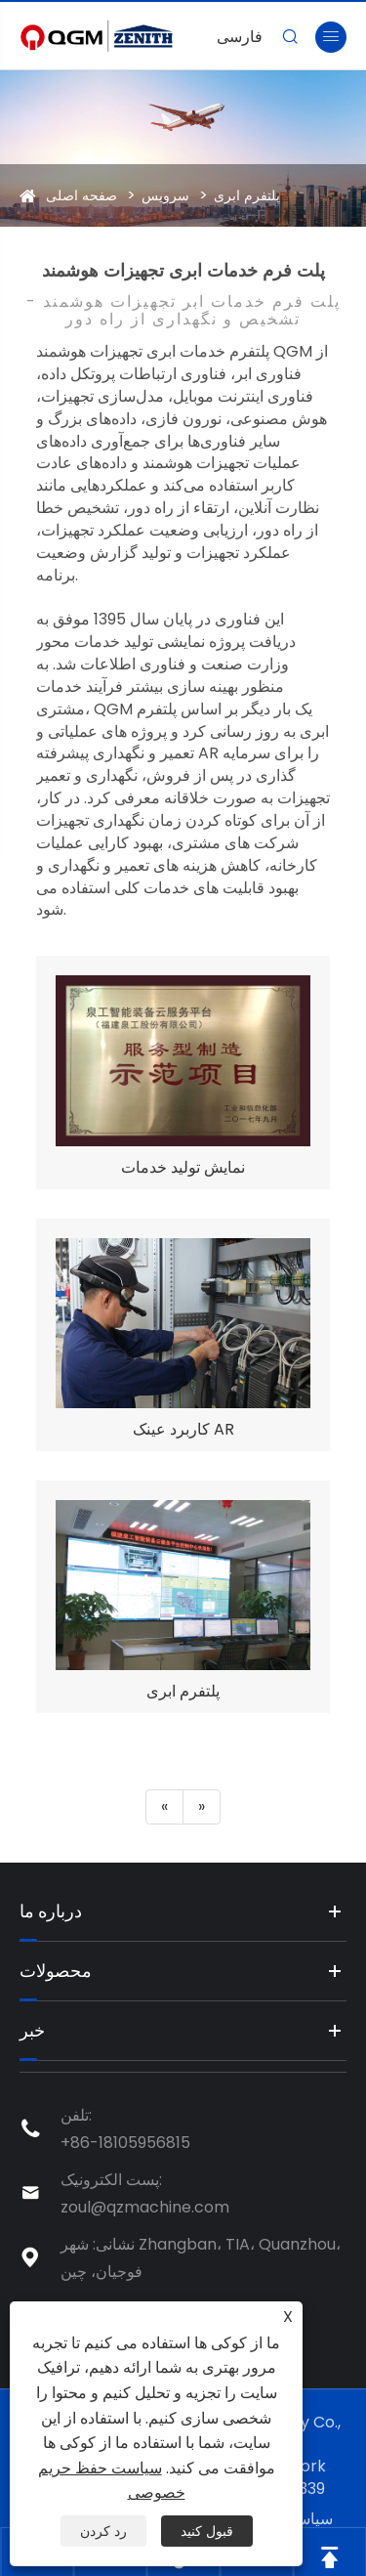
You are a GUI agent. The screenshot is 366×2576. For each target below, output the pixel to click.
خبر (32, 2030)
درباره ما (51, 1911)
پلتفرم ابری (247, 195)
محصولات (56, 1970)
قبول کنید (207, 2531)
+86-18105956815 (125, 2142)
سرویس (165, 195)
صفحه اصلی (81, 195)
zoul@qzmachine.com (145, 2207)
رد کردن (103, 2531)
